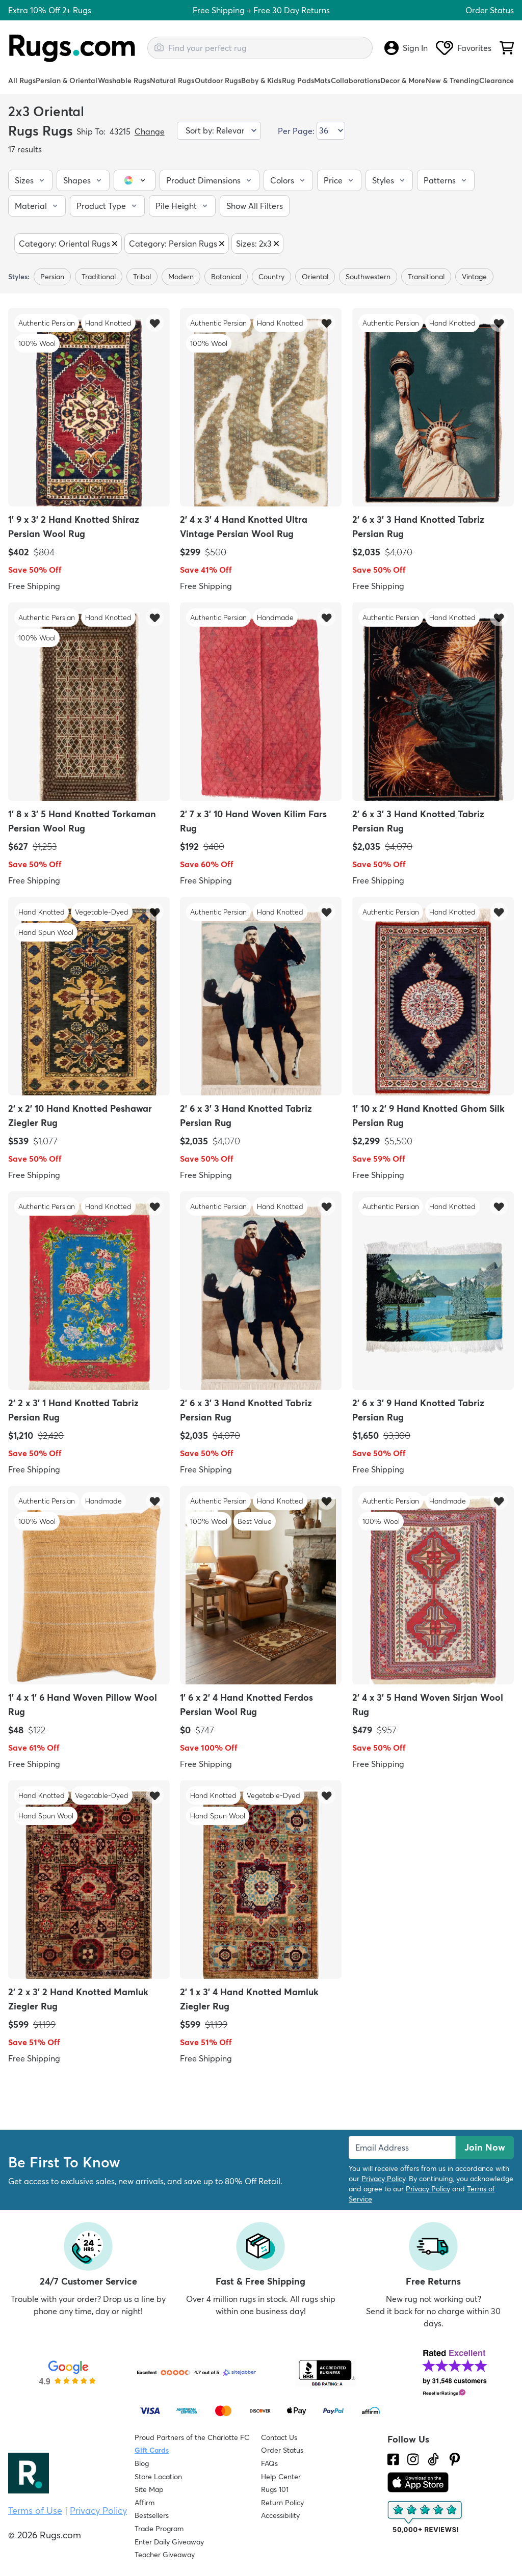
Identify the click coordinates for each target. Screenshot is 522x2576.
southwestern (368, 276)
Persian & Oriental (66, 80)
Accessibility (280, 2515)
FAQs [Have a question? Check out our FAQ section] (269, 2463)
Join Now (484, 2147)
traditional (99, 276)
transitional (426, 276)
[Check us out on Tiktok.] (433, 2459)
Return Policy (282, 2502)
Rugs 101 (275, 2489)
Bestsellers (152, 2515)
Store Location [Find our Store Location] (158, 2476)
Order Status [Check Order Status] (282, 2450)
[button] (30, 180)
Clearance (496, 80)
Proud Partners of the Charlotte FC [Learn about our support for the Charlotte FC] (192, 2437)
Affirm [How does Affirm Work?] (144, 2502)
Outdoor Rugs (218, 80)
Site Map (149, 2489)
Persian (52, 276)
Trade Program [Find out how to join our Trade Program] (159, 2528)
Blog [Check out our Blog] (142, 2463)
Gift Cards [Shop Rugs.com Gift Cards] (152, 2450)
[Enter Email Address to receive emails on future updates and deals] (402, 2147)
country (271, 276)
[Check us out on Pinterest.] (454, 2459)
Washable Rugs (124, 80)
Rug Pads (298, 80)
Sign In (406, 48)
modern (181, 276)
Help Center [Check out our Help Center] (281, 2476)
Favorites (463, 48)
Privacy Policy (383, 2178)
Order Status (489, 10)
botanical (226, 276)
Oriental (315, 276)
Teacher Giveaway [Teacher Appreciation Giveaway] (165, 2554)
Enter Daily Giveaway (169, 2541)
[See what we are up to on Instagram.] (413, 2459)
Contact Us (279, 2437)
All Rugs (22, 80)
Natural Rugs (172, 80)
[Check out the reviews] (425, 2517)
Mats (322, 80)
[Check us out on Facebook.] (393, 2459)
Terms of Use (35, 2510)
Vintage (474, 276)
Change (150, 131)
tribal (142, 276)
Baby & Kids (261, 80)
